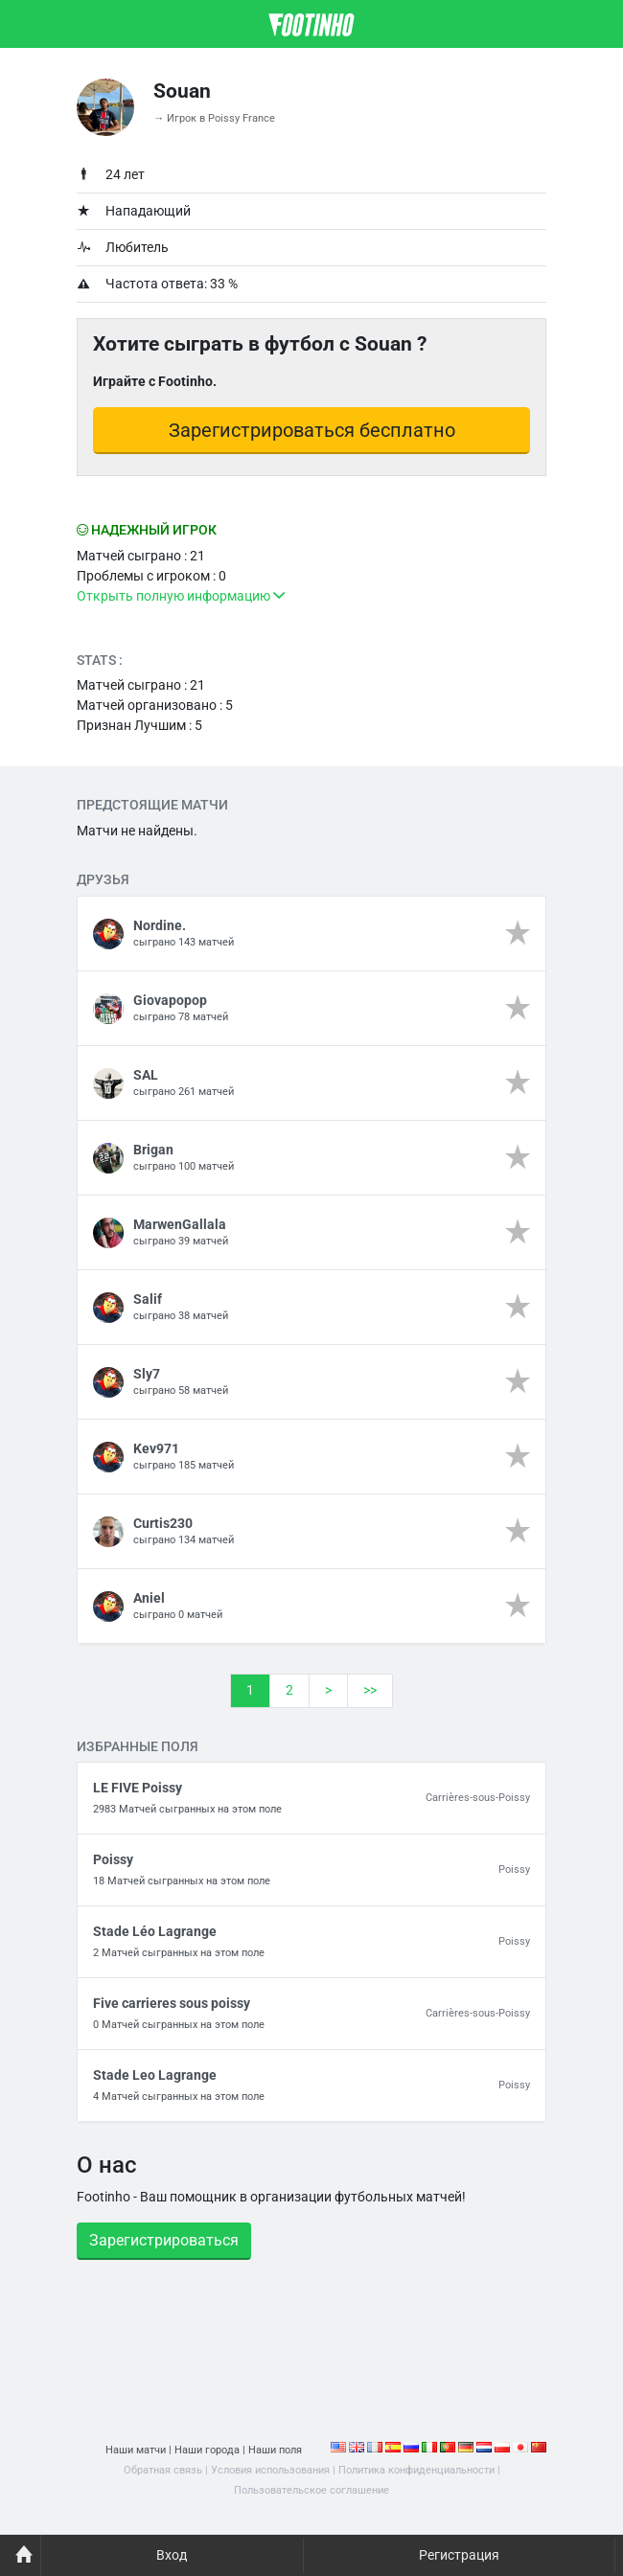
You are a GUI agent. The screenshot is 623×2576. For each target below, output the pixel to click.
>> (370, 1690)
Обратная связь (163, 2470)
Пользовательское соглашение (311, 2490)
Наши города (207, 2450)
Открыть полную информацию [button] (181, 596)
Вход (171, 2555)
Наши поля (275, 2450)
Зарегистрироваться (164, 2240)
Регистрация (459, 2555)
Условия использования (270, 2470)
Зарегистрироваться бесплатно (312, 430)
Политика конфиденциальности (416, 2470)
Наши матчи (135, 2450)
